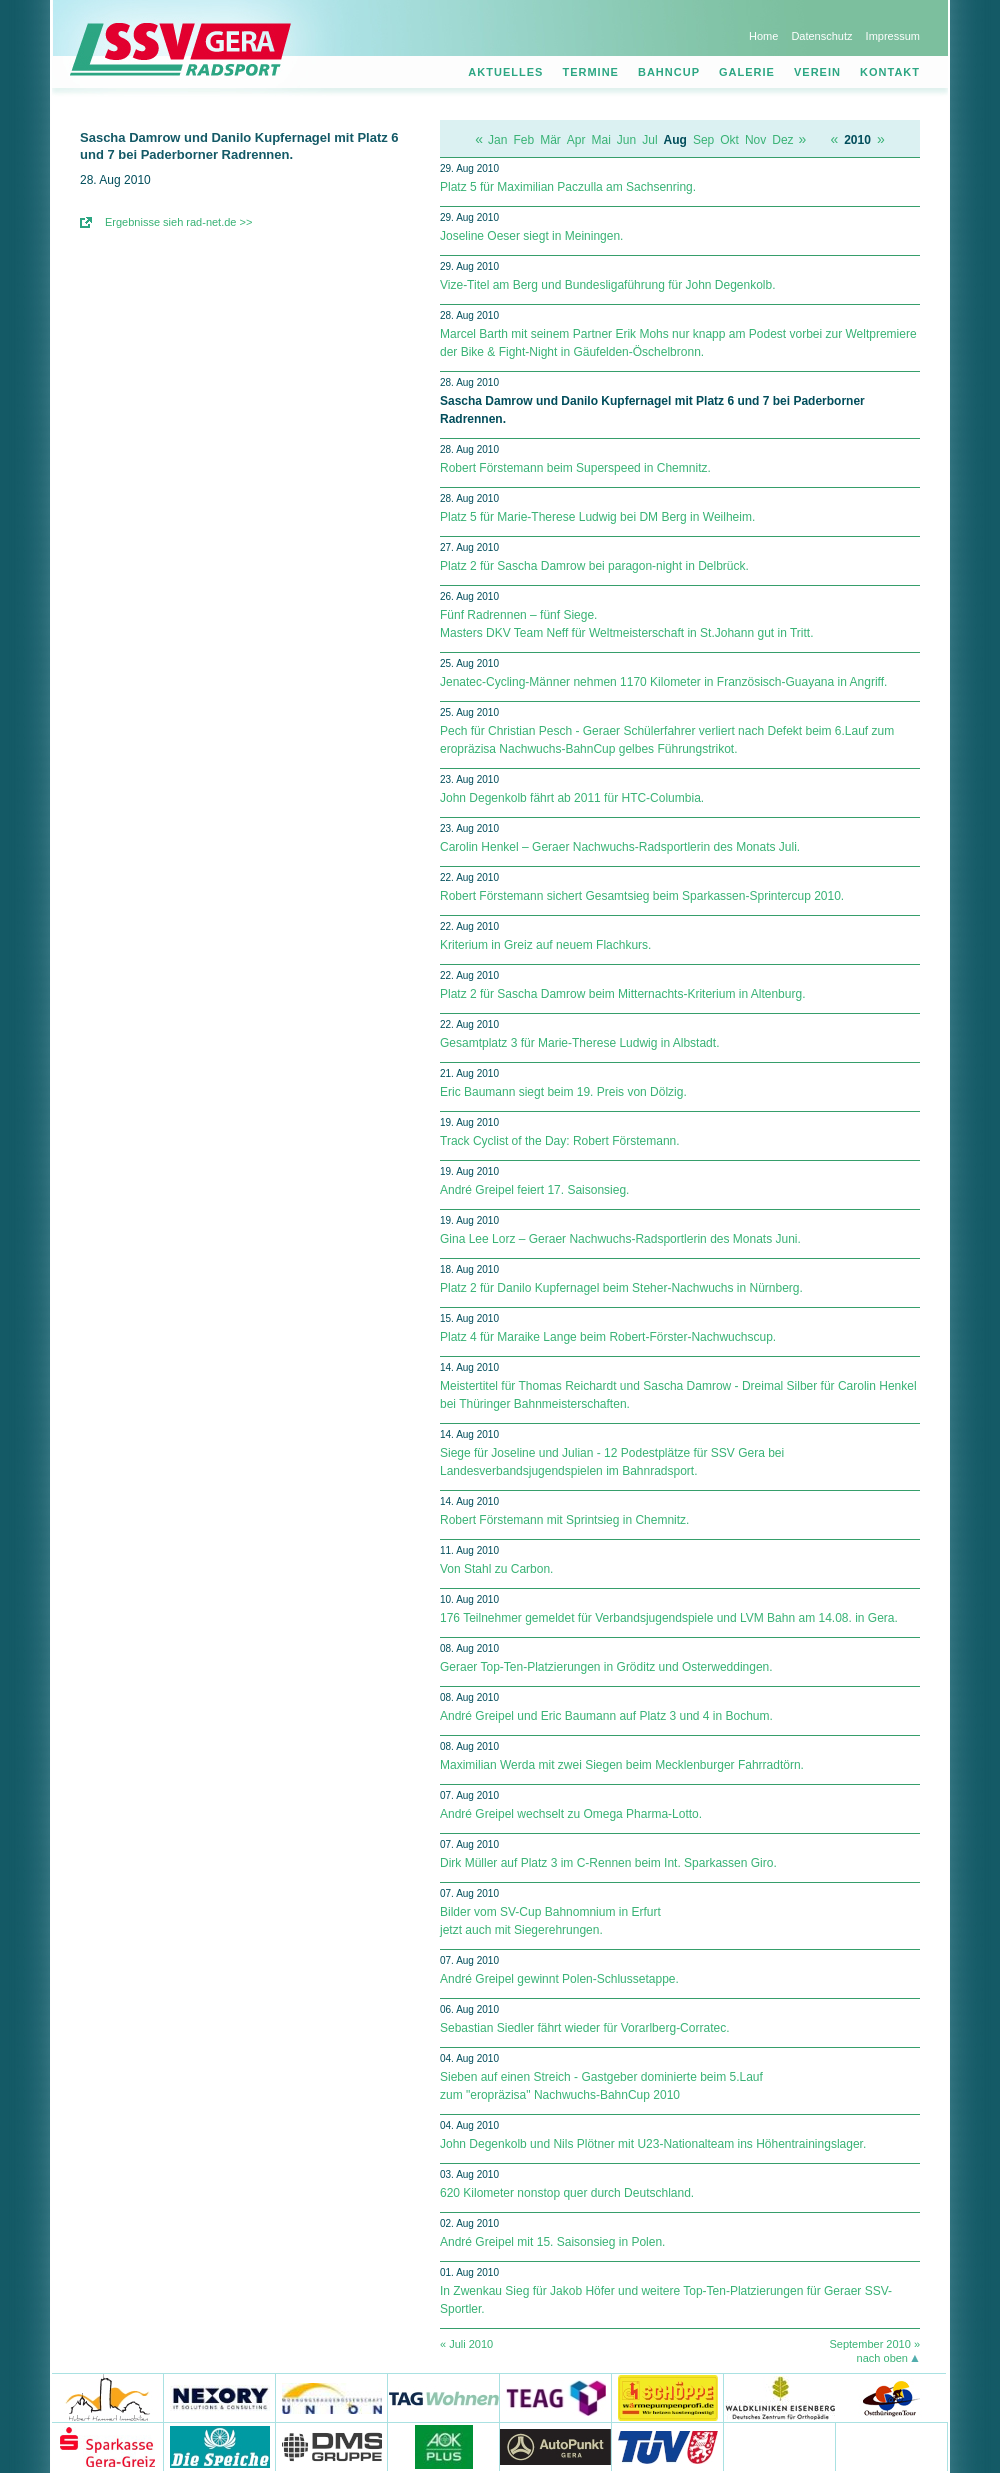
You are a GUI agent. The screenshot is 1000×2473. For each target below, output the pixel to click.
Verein (817, 72)
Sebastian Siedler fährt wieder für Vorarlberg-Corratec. (584, 2028)
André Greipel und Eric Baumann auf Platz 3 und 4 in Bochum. (606, 1716)
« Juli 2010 (466, 2344)
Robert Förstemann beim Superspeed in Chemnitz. (575, 468)
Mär (550, 140)
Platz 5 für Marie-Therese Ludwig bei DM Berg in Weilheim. (597, 517)
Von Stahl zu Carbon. (496, 1569)
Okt (729, 140)
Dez (782, 140)
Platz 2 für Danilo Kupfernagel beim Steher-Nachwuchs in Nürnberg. (621, 1288)
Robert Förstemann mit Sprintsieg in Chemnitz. (564, 1520)
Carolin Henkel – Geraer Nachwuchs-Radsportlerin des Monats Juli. (620, 847)
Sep (703, 140)
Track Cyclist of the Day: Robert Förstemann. (560, 1141)
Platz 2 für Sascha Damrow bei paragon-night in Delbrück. (594, 566)
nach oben (882, 2358)
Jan (497, 140)
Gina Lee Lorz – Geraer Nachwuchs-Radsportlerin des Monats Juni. (620, 1239)
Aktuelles (505, 72)
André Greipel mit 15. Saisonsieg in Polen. (552, 2242)
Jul (649, 140)
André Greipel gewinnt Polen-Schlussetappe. (559, 1979)
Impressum (893, 36)
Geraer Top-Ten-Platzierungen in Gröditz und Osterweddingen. (606, 1667)
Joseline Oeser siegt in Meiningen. (531, 236)
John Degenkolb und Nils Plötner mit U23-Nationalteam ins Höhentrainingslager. (653, 2144)
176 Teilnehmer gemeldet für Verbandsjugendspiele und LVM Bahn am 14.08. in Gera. (669, 1618)
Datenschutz (821, 36)
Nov (755, 140)
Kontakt (890, 72)
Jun (626, 140)
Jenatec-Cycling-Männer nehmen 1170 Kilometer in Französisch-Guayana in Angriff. (663, 682)
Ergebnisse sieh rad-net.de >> (178, 222)
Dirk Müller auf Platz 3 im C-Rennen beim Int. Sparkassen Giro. (608, 1863)
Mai (601, 140)
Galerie (747, 72)
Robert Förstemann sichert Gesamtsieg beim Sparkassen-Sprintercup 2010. (642, 896)
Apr (576, 140)
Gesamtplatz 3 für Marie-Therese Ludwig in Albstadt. (579, 1043)
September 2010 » (874, 2344)
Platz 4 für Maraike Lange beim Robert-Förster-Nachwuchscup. (608, 1337)
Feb (523, 140)
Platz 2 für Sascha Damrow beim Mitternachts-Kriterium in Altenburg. (622, 994)
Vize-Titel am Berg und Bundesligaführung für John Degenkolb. (608, 285)
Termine (590, 72)
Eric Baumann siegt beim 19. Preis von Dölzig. (563, 1092)
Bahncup (669, 72)
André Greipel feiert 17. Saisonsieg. (534, 1190)
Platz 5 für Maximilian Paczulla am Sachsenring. (568, 187)
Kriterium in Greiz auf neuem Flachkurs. (545, 945)
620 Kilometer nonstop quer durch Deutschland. (567, 2193)
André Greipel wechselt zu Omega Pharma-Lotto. (571, 1814)
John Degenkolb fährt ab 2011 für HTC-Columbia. (572, 798)
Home (763, 36)
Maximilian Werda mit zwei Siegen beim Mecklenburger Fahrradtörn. (622, 1765)
